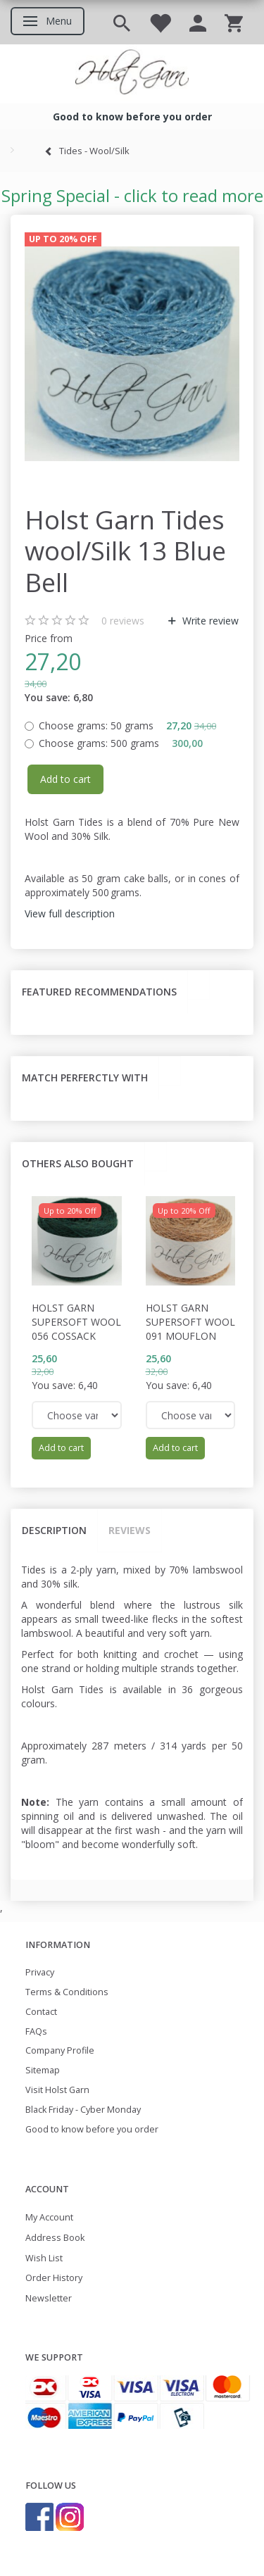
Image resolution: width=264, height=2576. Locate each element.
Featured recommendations (99, 991)
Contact (41, 2012)
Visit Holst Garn (57, 2090)
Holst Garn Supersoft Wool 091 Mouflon (190, 1322)
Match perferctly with (85, 1077)
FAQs (36, 2031)
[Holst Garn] (132, 73)
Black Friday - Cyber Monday (83, 2110)
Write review (209, 620)
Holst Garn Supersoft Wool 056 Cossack (76, 1322)
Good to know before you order (91, 2129)
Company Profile (59, 2050)
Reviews (129, 1530)
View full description (70, 913)
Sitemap (42, 2070)
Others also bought (78, 1163)
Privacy (39, 1972)
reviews (122, 620)
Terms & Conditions (66, 1992)
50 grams (127, 725)
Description (54, 1530)
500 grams (121, 743)
